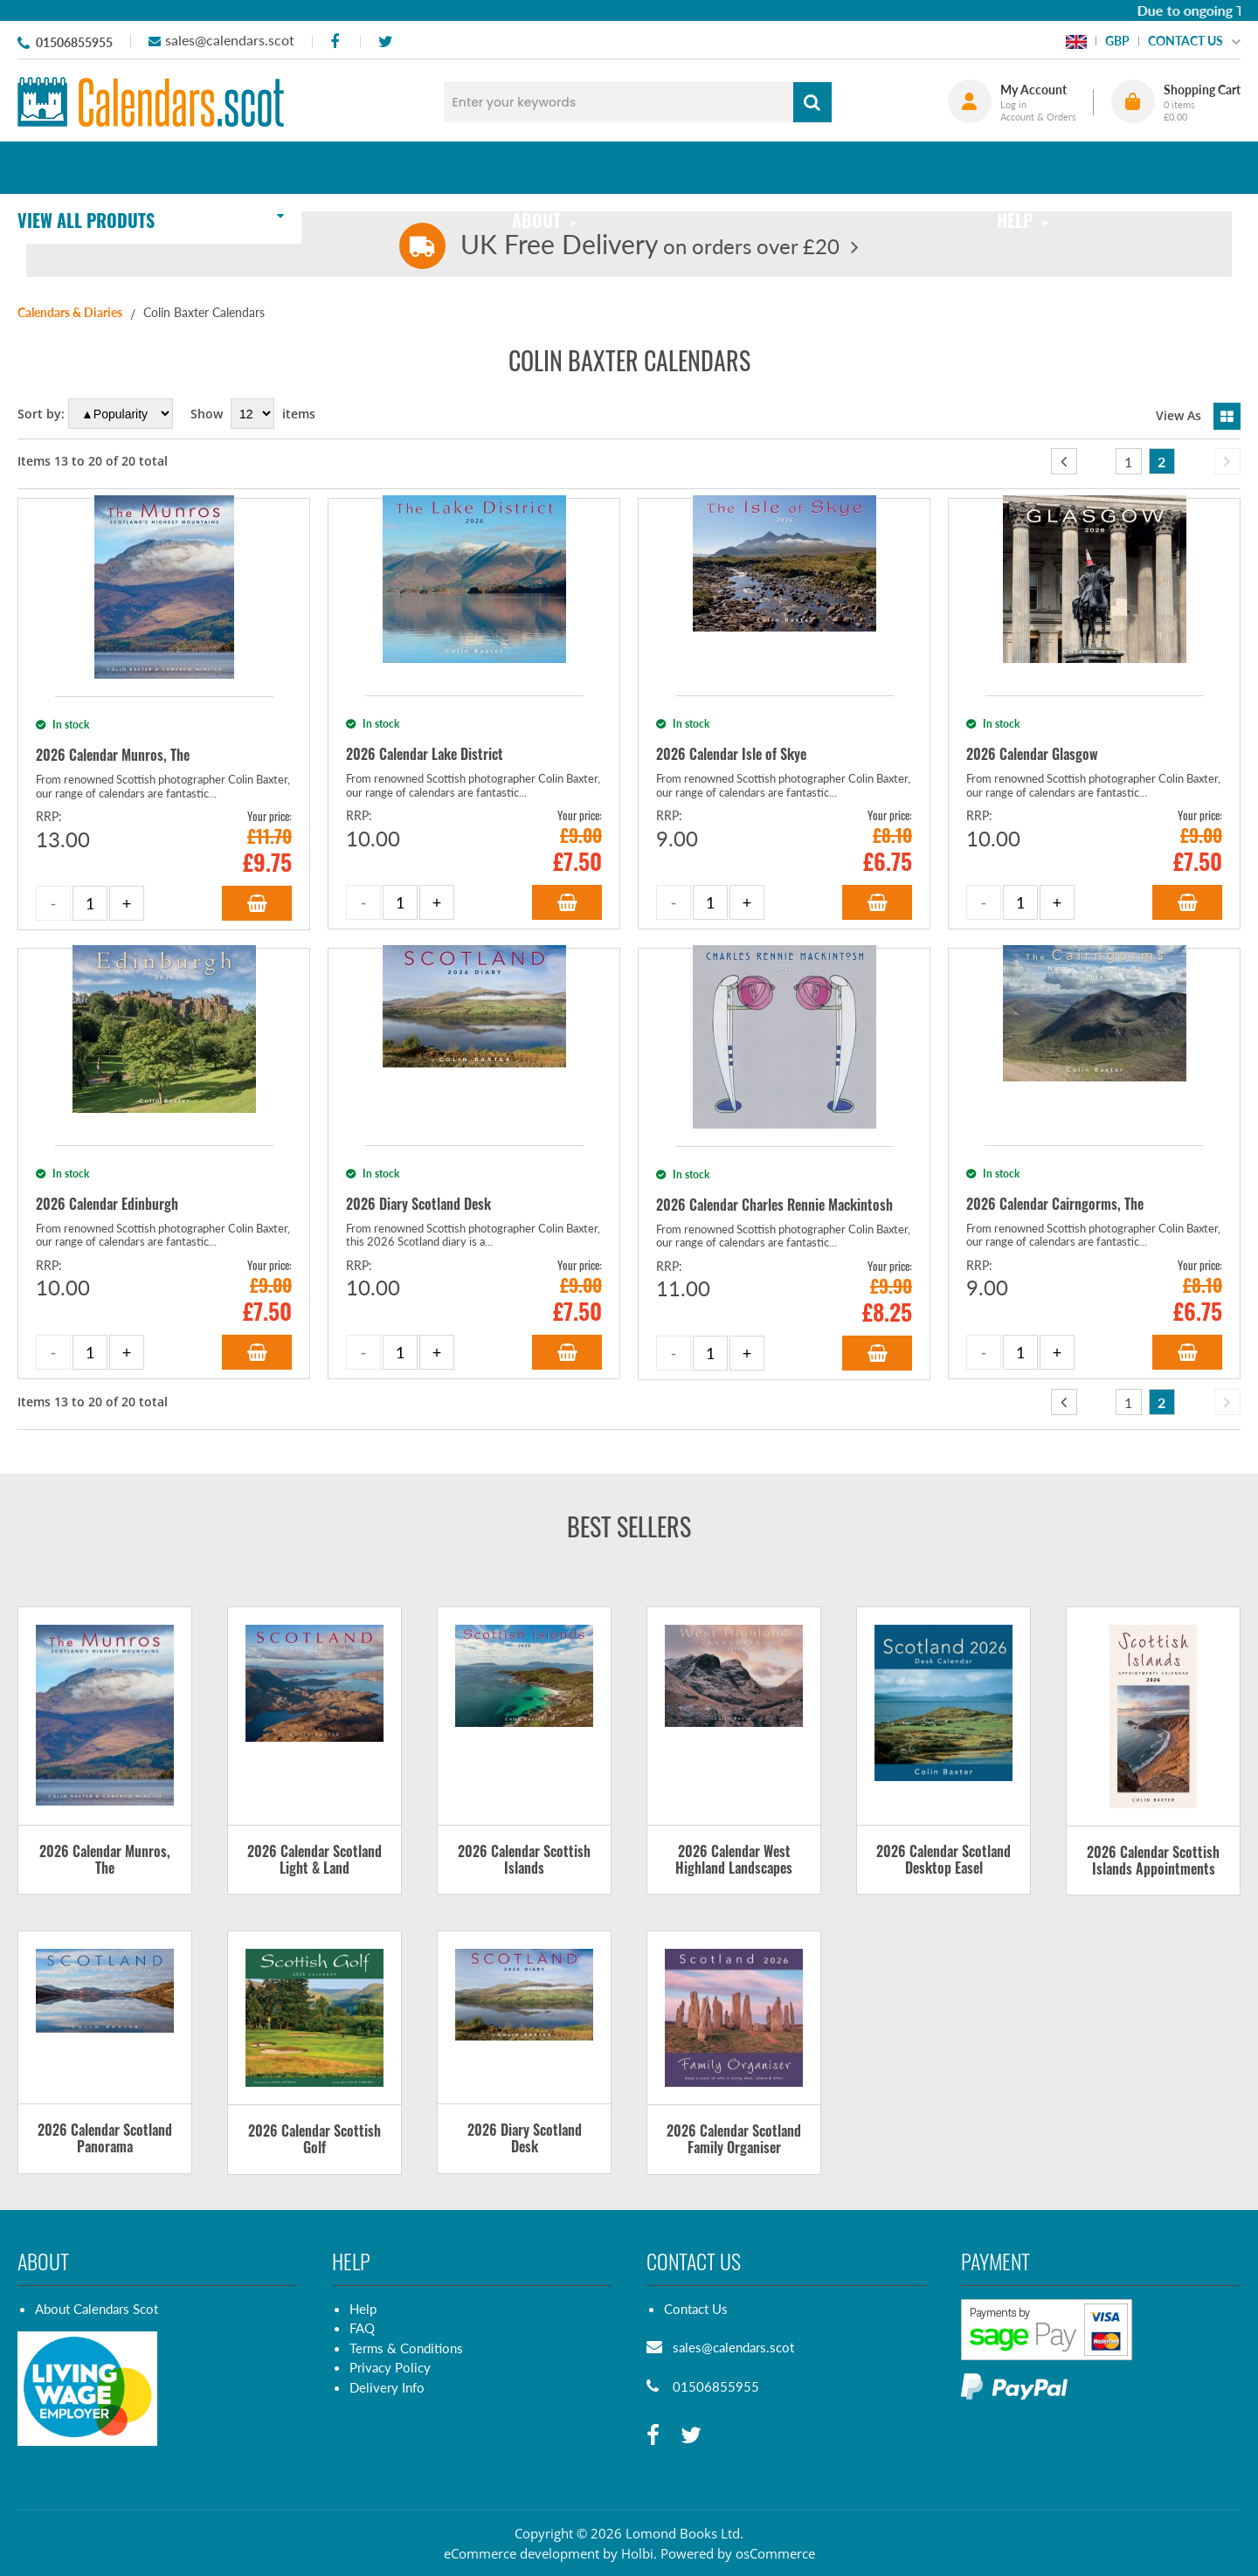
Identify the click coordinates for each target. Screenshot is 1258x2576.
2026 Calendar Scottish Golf (314, 2140)
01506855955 (74, 42)
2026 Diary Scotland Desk (524, 2139)
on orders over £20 (650, 246)
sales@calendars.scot (229, 39)
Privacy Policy (390, 2367)
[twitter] (385, 42)
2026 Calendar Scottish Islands (524, 1860)
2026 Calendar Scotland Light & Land (314, 1860)
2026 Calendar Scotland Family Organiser (734, 2140)
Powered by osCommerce (737, 2553)
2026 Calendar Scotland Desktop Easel (943, 1860)
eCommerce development (521, 2553)
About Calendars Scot (96, 2309)
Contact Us (696, 2309)
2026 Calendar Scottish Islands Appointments (1153, 1861)
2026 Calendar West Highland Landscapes (733, 1860)
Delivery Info (387, 2387)
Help (363, 2309)
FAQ (362, 2328)
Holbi (637, 2553)
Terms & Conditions (406, 2348)
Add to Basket (257, 903)
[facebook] (334, 42)
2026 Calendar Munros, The (104, 1860)
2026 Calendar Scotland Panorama (105, 2139)
